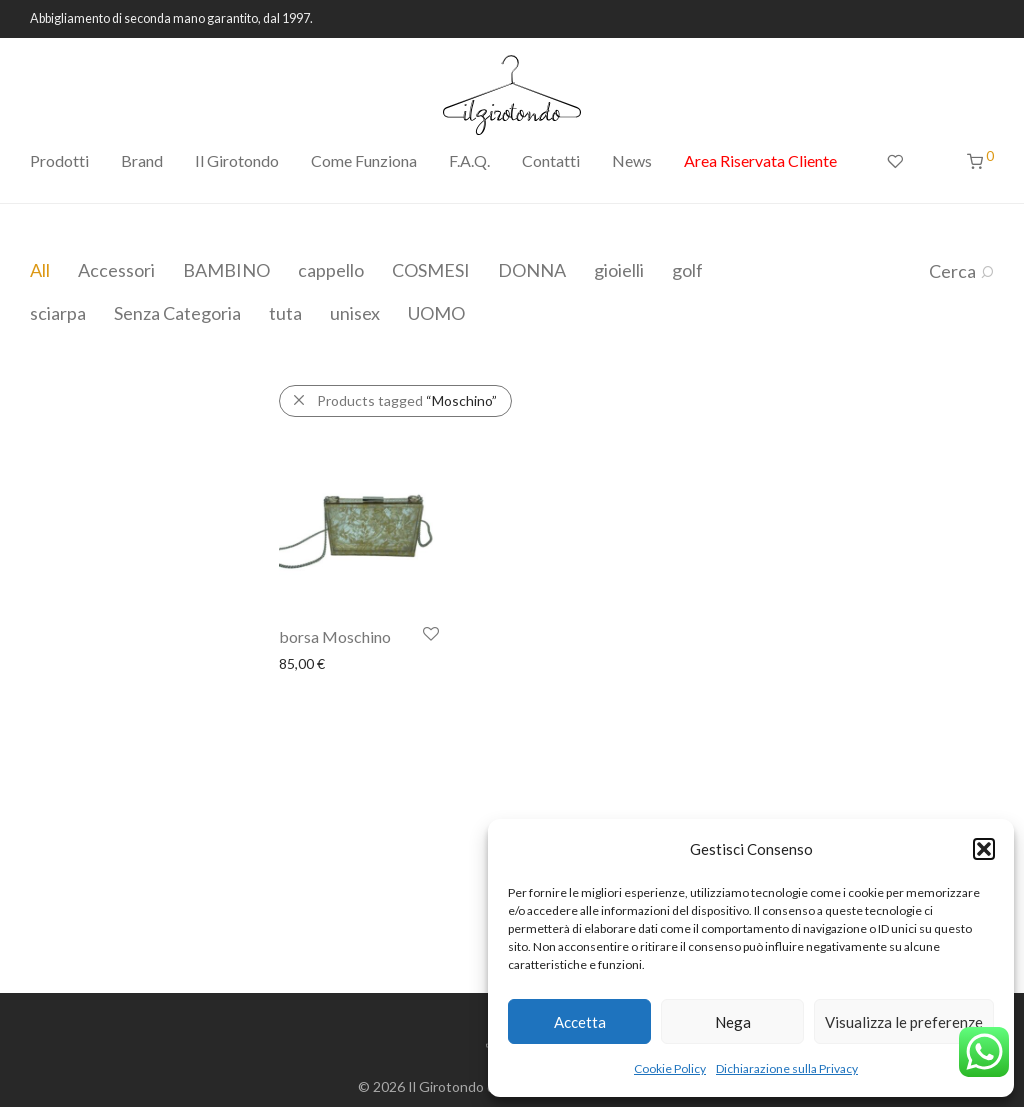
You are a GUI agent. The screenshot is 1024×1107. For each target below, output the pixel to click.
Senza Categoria (177, 313)
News (632, 160)
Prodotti (59, 160)
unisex (355, 313)
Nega (733, 1022)
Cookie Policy (670, 1068)
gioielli (619, 270)
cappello (331, 270)
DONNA (532, 270)
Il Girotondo (237, 160)
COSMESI (431, 270)
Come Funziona (364, 160)
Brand (142, 160)
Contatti (551, 160)
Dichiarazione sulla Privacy (787, 1068)
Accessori (116, 270)
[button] (984, 849)
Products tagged (407, 400)
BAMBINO (226, 270)
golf (687, 270)
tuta (285, 313)
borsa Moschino (335, 636)
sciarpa (58, 313)
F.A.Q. (469, 160)
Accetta (580, 1022)
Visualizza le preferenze (904, 1022)
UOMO (436, 313)
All (40, 270)
